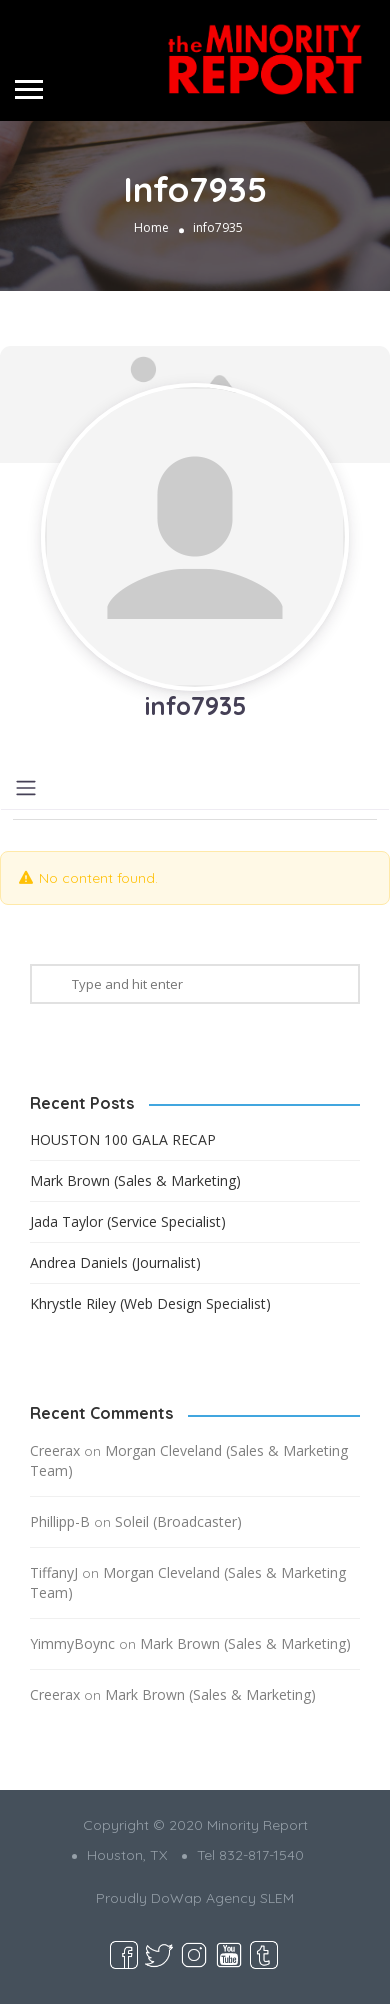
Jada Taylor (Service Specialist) (128, 1221)
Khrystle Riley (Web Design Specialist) (150, 1303)
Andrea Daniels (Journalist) (115, 1262)
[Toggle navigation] (26, 788)
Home (151, 228)
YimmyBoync (72, 1643)
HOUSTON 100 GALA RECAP (123, 1139)
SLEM (277, 1898)
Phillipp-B (60, 1521)
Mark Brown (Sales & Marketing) (135, 1180)
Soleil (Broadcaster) (178, 1521)
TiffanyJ (54, 1572)
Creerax (55, 1450)
